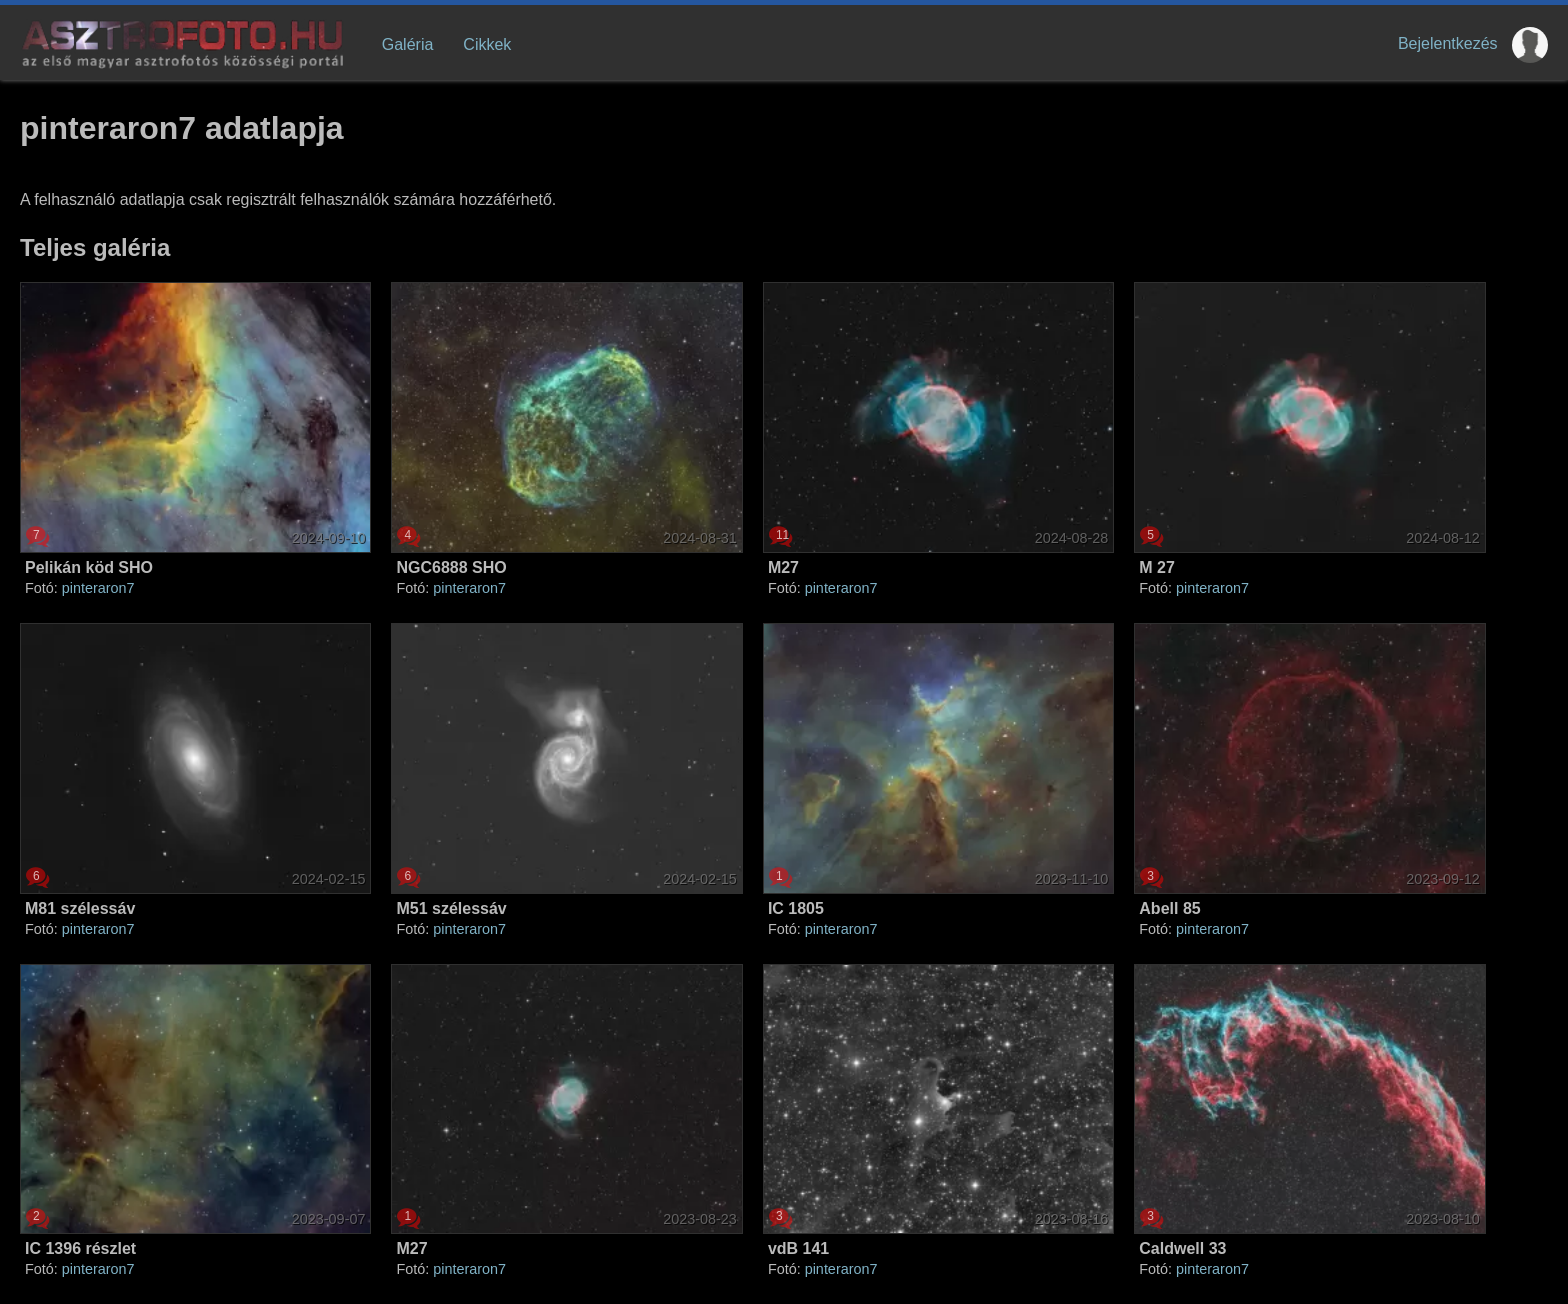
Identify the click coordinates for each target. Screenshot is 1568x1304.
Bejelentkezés (1448, 43)
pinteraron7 (98, 588)
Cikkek (487, 44)
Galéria (408, 44)
